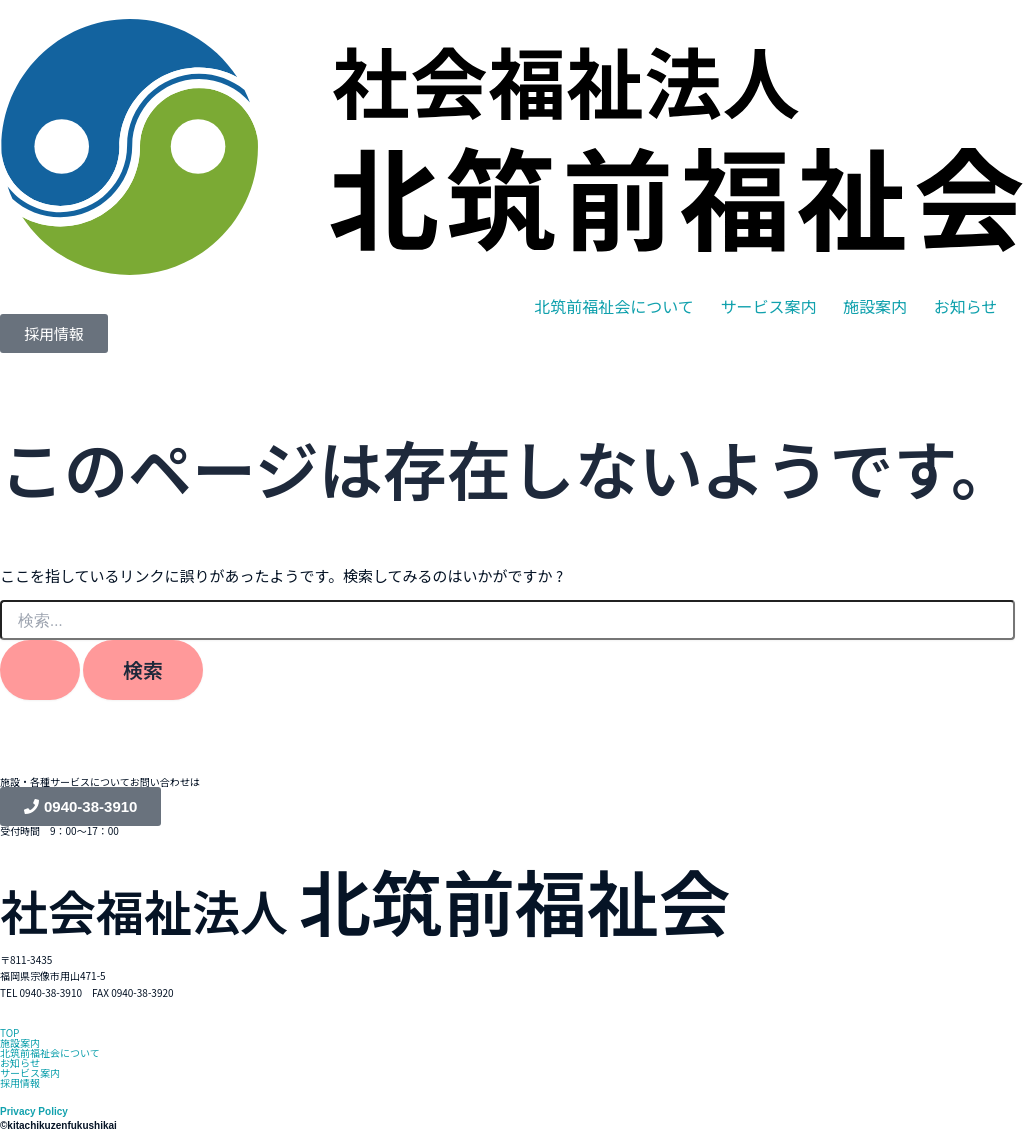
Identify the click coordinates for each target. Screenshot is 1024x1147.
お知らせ (966, 306)
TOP (9, 1032)
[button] (614, 306)
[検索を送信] (40, 670)
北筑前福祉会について (614, 306)
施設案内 (875, 306)
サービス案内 (768, 306)
